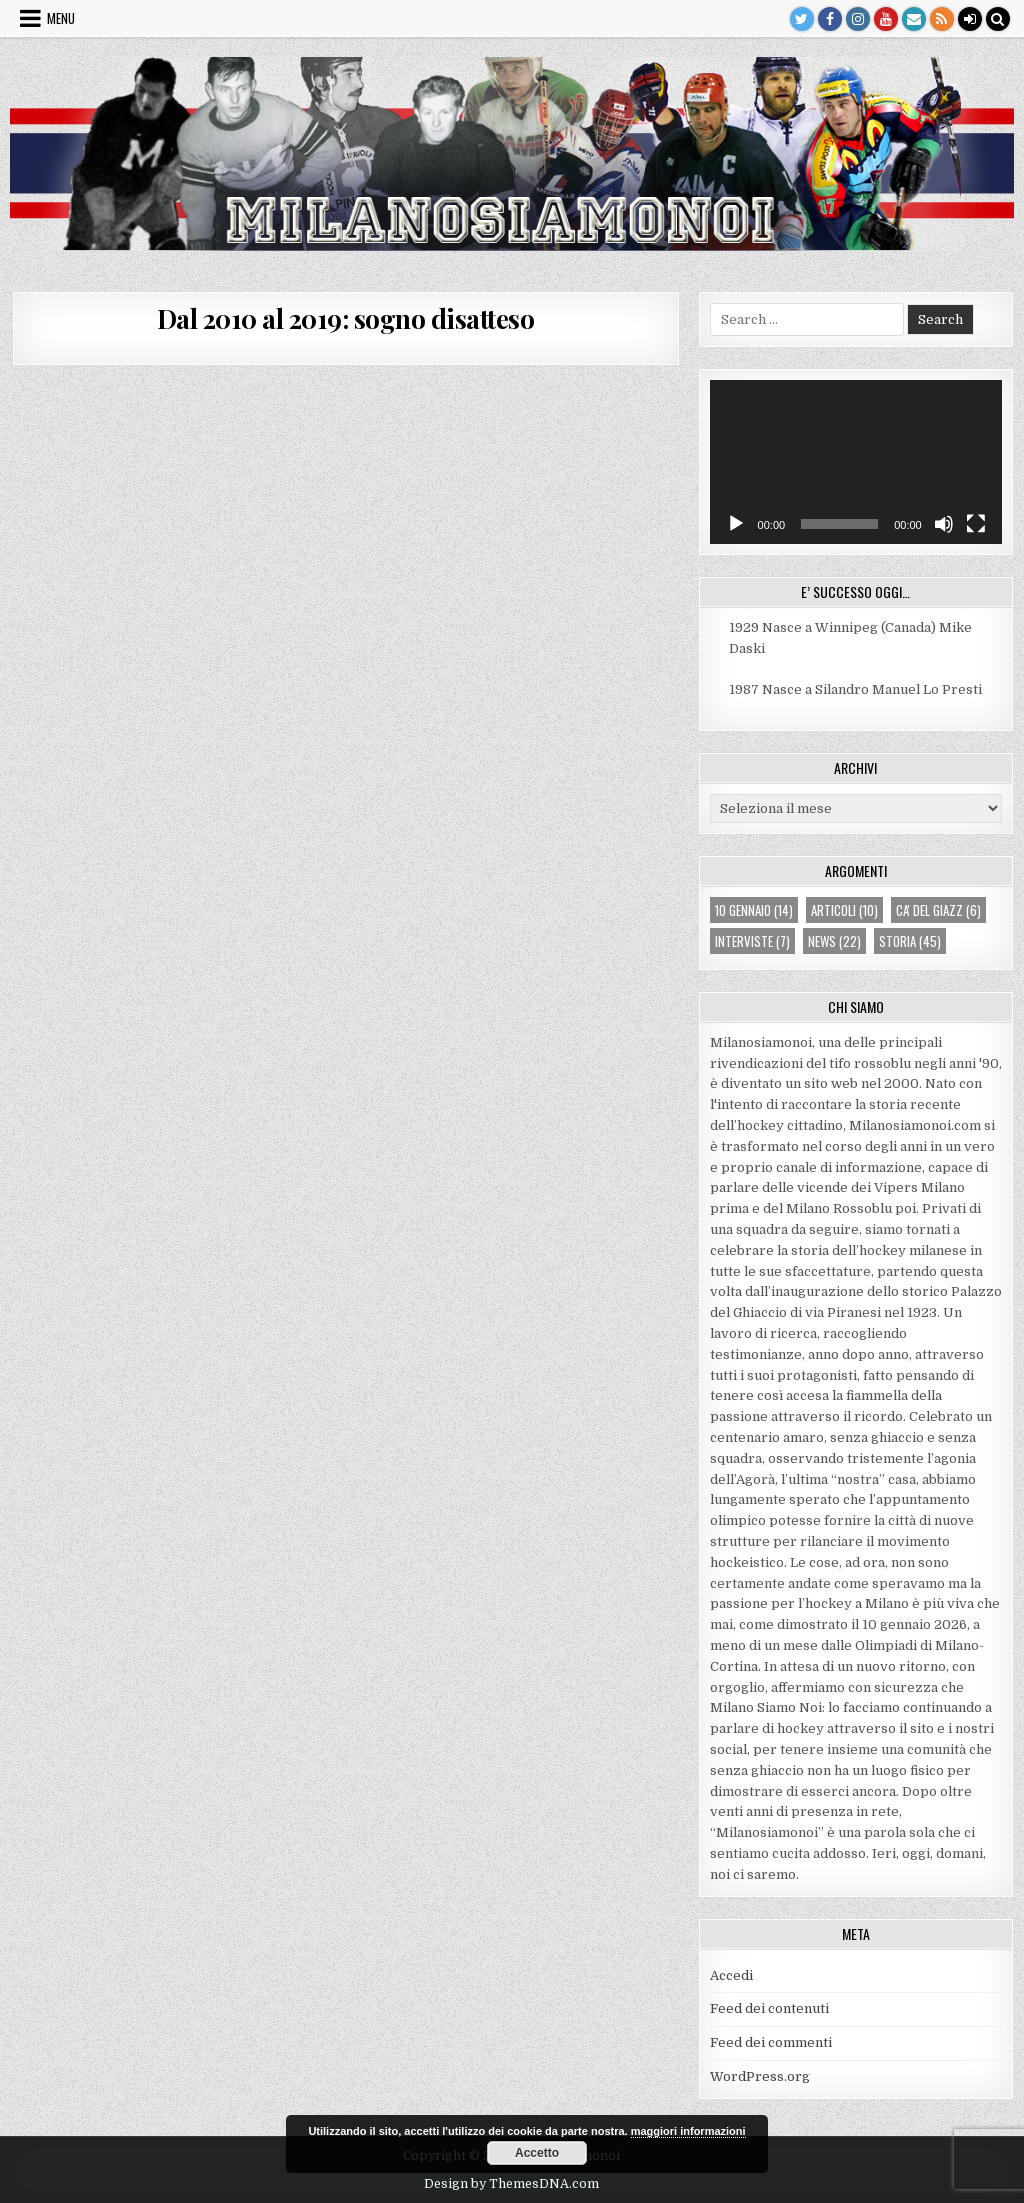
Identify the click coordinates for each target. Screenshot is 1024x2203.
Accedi (731, 1975)
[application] (856, 462)
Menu (61, 18)
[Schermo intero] (976, 524)
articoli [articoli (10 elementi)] (844, 910)
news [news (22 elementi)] (834, 941)
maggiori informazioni (688, 2131)
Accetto (537, 2153)
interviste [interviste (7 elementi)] (752, 941)
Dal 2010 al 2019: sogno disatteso (346, 318)
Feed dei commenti (771, 2042)
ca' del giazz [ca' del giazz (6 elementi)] (938, 910)
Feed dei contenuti (769, 2008)
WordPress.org (760, 2076)
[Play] (736, 524)
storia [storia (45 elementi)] (910, 941)
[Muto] (944, 524)
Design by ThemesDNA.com (511, 2184)
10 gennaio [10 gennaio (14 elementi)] (754, 910)
